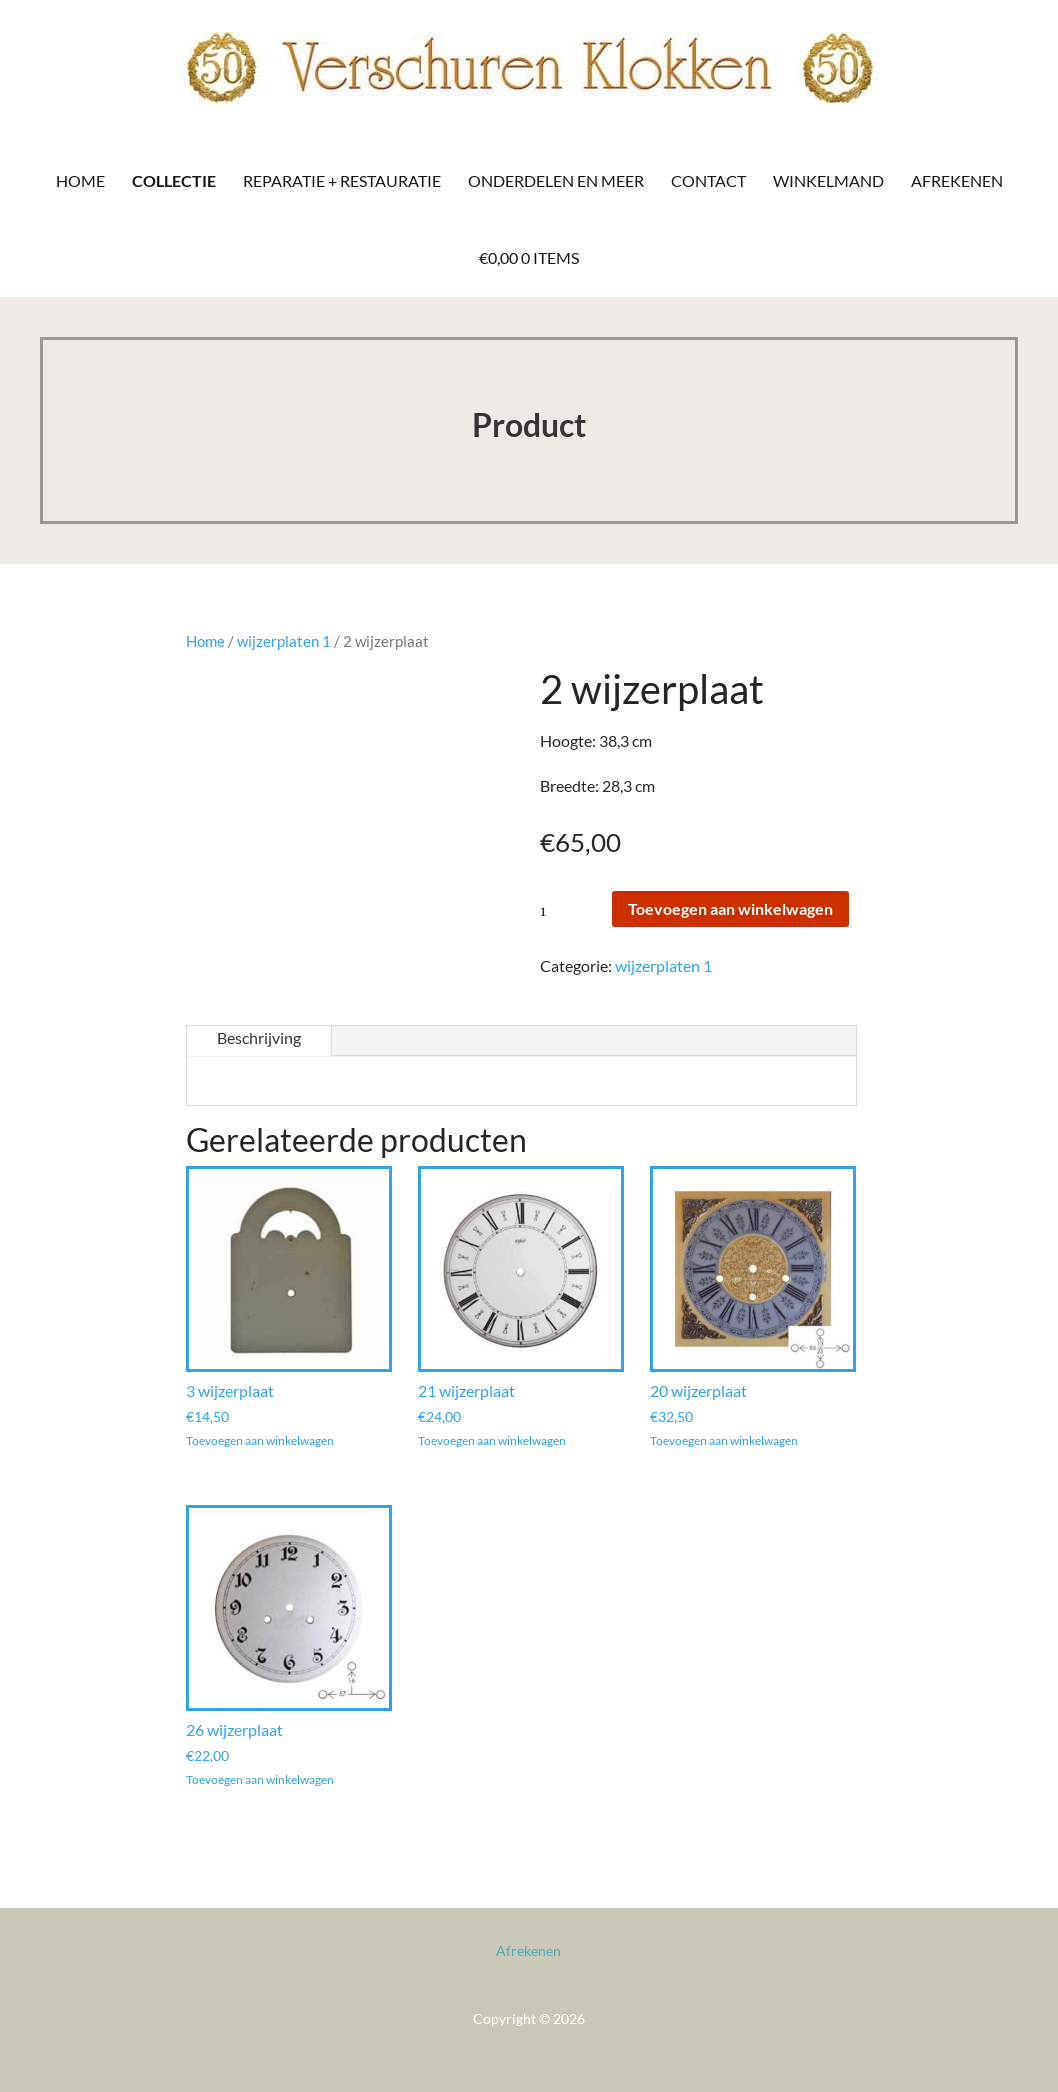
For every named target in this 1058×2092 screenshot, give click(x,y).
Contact (708, 180)
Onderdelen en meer (556, 180)
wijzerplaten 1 (284, 641)
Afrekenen (957, 180)
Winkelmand (828, 180)
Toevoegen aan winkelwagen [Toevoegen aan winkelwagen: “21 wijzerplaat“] (492, 1441)
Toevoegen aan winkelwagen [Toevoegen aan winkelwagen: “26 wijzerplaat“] (260, 1780)
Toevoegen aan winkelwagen (730, 908)
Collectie (174, 180)
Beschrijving (259, 1037)
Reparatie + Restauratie (342, 180)
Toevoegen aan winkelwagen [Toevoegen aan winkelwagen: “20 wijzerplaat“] (724, 1441)
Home (80, 180)
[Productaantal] (574, 909)
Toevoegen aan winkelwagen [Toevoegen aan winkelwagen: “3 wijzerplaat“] (260, 1441)
